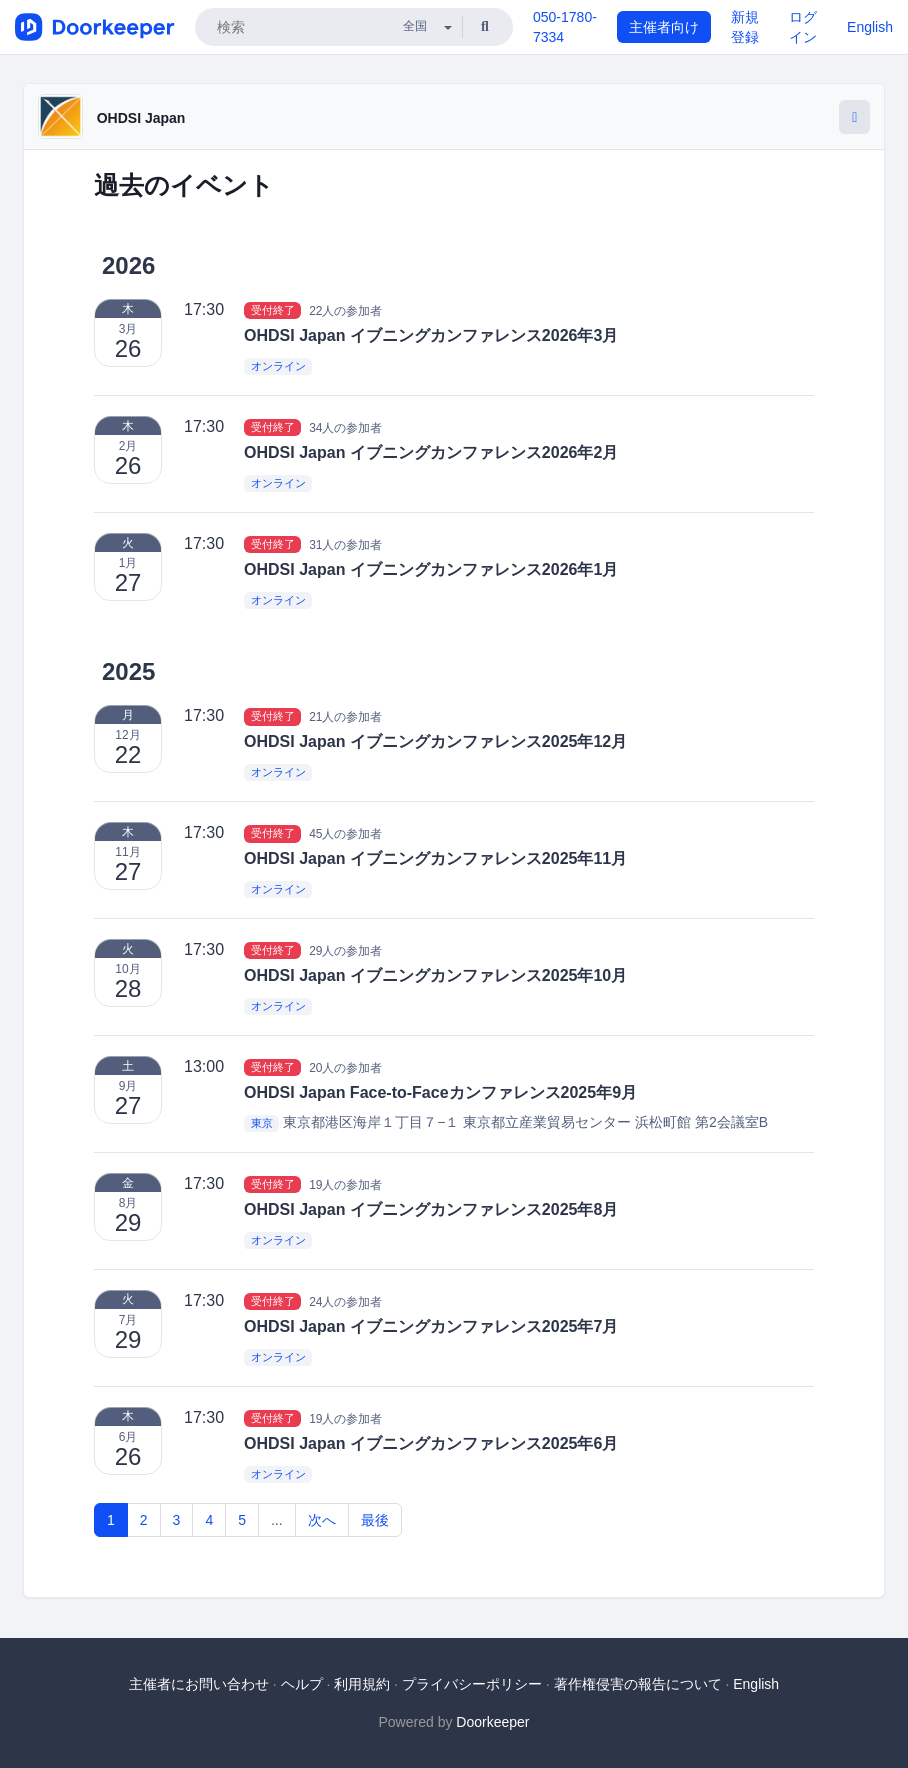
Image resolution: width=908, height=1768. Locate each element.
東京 (262, 1123)
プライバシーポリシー (472, 1684)
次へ (322, 1520)
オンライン (278, 367)
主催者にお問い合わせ (199, 1684)
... (277, 1520)
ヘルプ (302, 1684)
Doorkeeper (492, 1722)
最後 (375, 1520)
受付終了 (273, 310)
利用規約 (362, 1684)
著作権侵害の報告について (638, 1684)
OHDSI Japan (141, 118)
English (870, 27)
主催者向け (664, 27)
